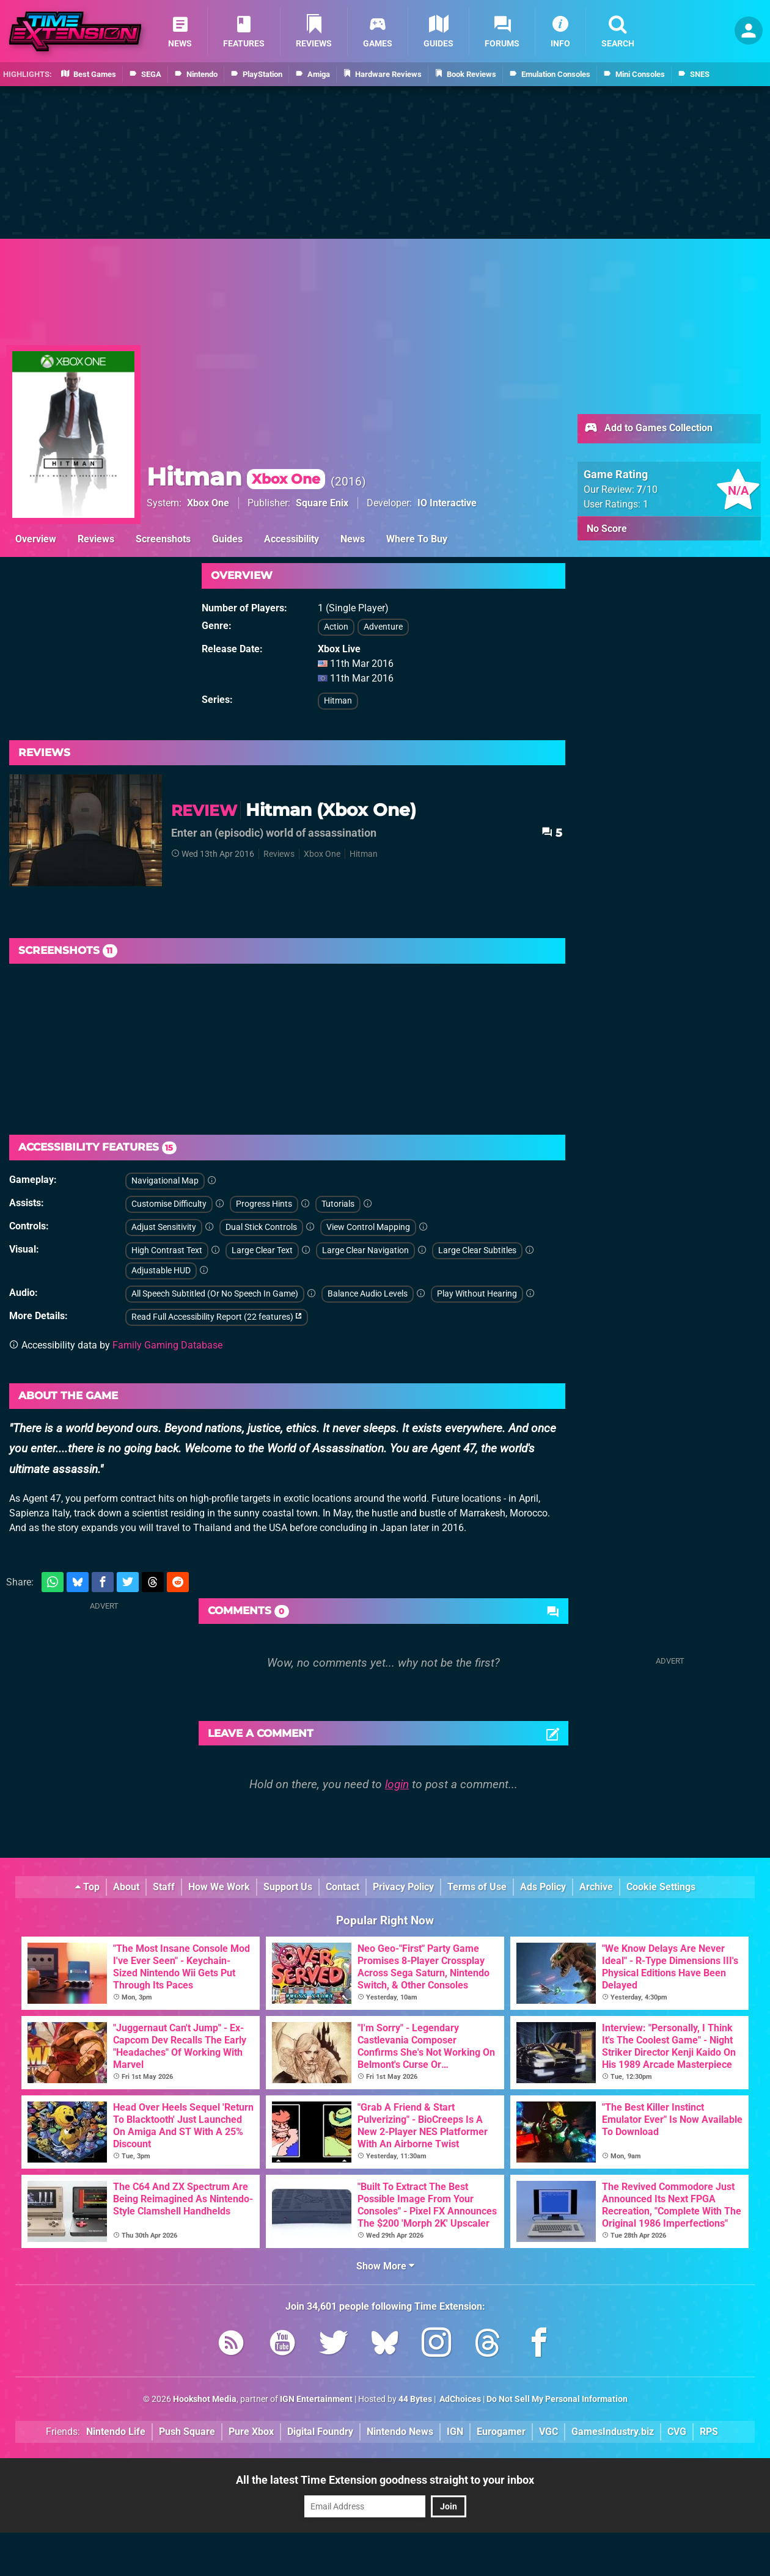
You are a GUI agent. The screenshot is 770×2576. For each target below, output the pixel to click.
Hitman (236, 477)
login (397, 1784)
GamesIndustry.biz (612, 2431)
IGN (455, 2431)
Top (87, 1887)
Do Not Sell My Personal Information (557, 2399)
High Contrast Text (166, 1250)
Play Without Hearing (477, 1294)
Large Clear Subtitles (477, 1250)
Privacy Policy (403, 1887)
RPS (709, 2431)
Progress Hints (264, 1204)
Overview (35, 539)
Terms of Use (477, 1887)
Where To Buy (416, 539)
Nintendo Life (115, 2431)
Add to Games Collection (648, 428)
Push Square (187, 2431)
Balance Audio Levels (368, 1294)
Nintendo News (400, 2431)
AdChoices (459, 2399)
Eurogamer (501, 2431)
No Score (607, 528)
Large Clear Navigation (365, 1250)
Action (336, 627)
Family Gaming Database (167, 1345)
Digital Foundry (320, 2431)
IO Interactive (447, 503)
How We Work (219, 1887)
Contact (342, 1887)
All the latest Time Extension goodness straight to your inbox (385, 2479)
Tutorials (337, 1204)
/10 (647, 489)
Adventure (383, 627)
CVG (676, 2431)
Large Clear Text (262, 1250)
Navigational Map (165, 1181)
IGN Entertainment (316, 2399)
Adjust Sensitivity (163, 1227)
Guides (227, 539)
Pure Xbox (251, 2431)
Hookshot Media (205, 2399)
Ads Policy (543, 1887)
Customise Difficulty (169, 1204)
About (126, 1887)
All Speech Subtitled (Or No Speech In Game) (214, 1294)
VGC (548, 2431)
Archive (596, 1887)
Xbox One (208, 503)
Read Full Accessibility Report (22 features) (216, 1317)
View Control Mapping (368, 1227)
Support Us (287, 1887)
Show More (385, 2266)
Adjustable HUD (161, 1270)
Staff (164, 1887)
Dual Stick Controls (261, 1227)
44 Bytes (415, 2399)
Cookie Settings (660, 1887)
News (352, 539)
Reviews (96, 539)
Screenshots (163, 539)
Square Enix (322, 503)
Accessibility (291, 539)
